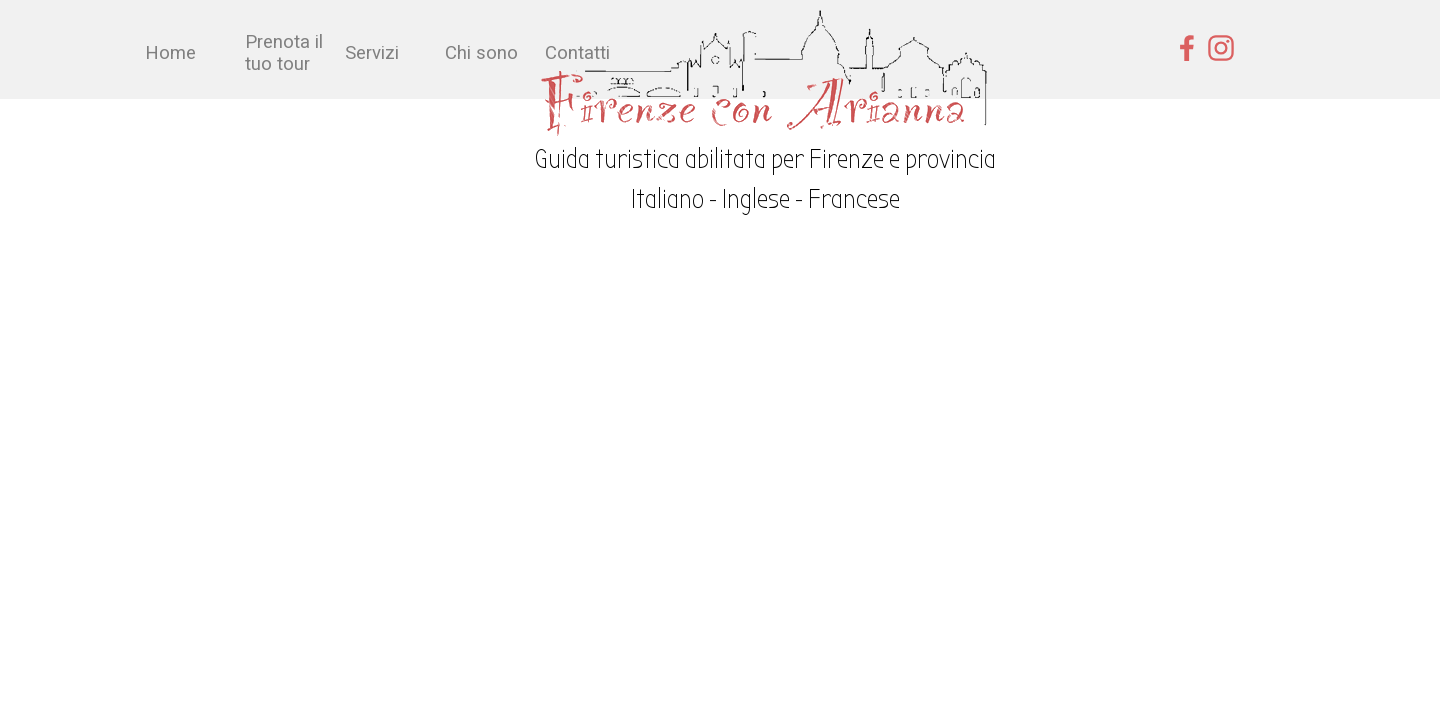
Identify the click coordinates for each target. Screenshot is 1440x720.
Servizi (372, 53)
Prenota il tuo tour (284, 53)
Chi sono (481, 53)
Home (170, 53)
